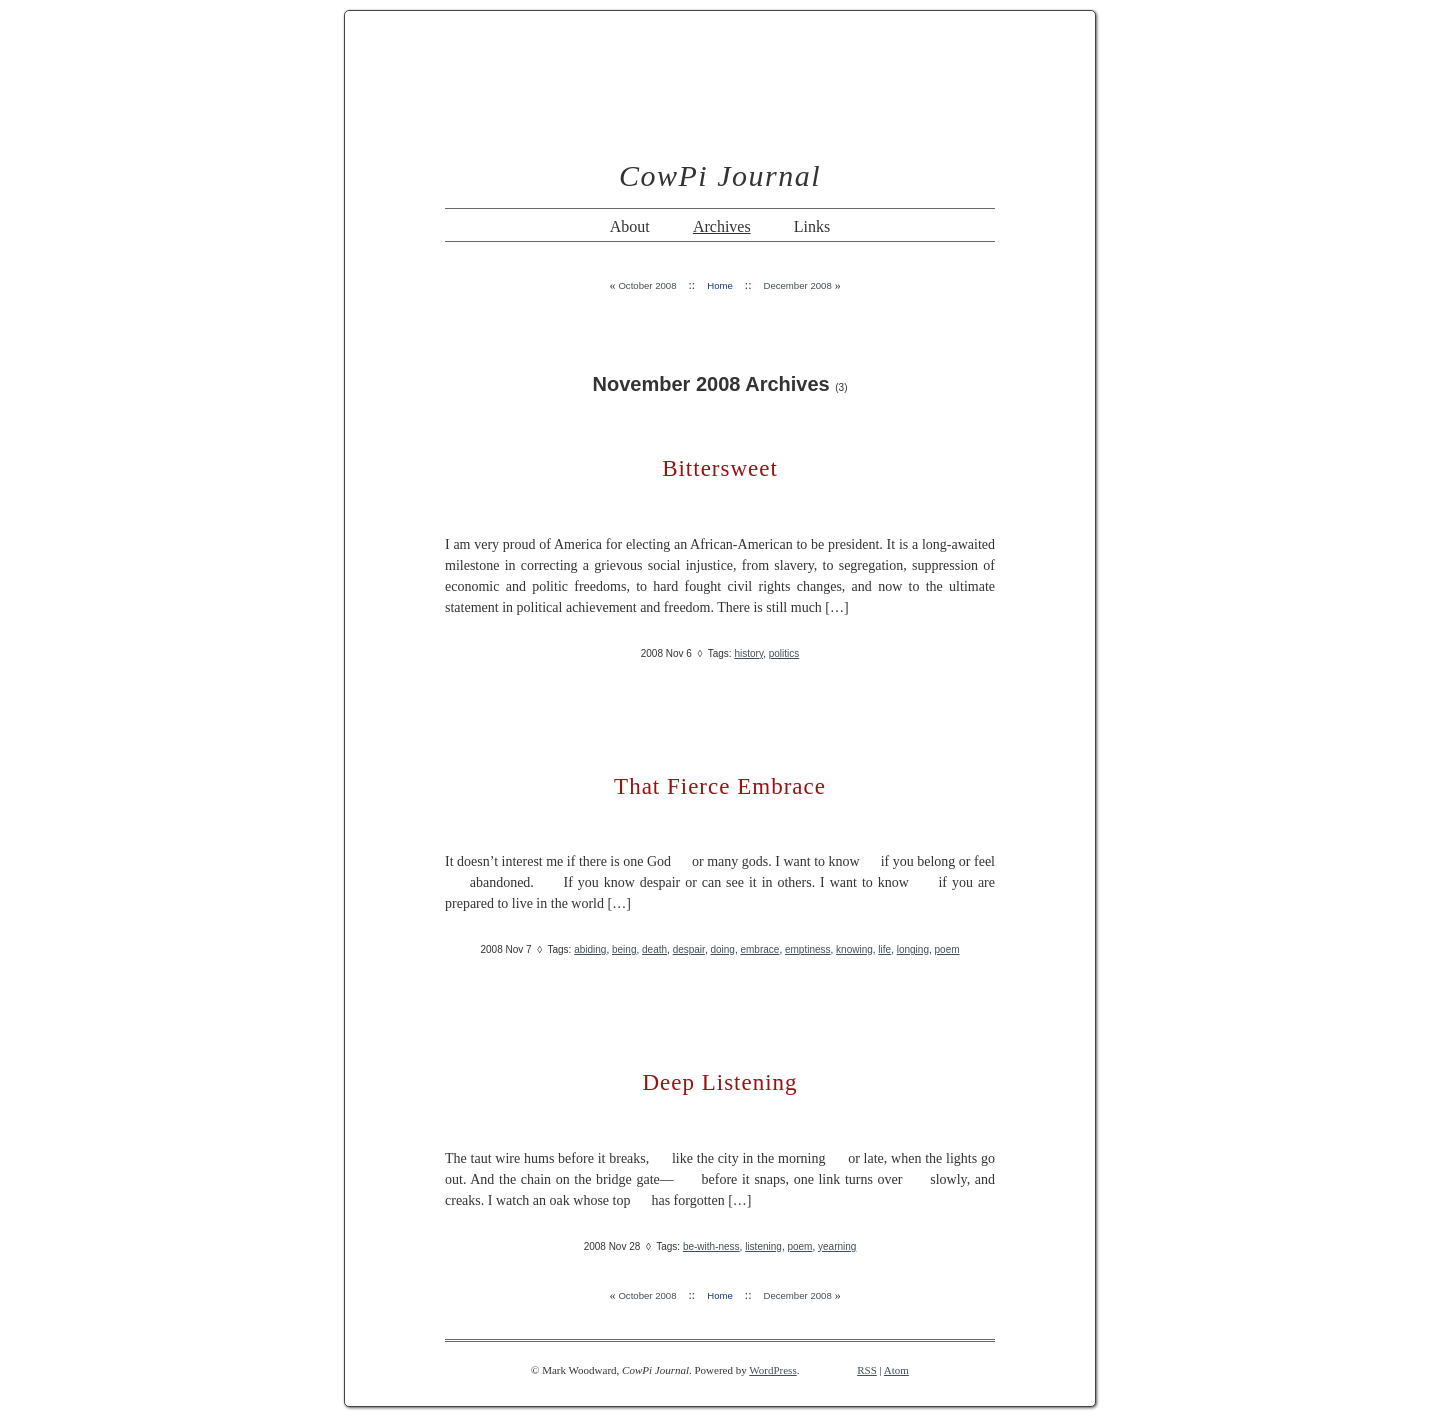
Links (812, 226)
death (654, 949)
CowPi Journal (720, 175)
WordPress (772, 1370)
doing (722, 949)
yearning (837, 1246)
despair (689, 949)
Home (720, 285)
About (630, 226)
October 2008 (647, 285)
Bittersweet (720, 468)
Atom (896, 1370)
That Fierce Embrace (720, 786)
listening (763, 1246)
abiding (590, 949)
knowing (854, 949)
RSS (867, 1370)
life (884, 949)
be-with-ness (711, 1246)
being (624, 949)
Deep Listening (719, 1082)
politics (784, 653)
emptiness (808, 949)
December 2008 (797, 285)
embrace (759, 949)
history (748, 653)
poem (947, 949)
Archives (722, 226)
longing (913, 949)
